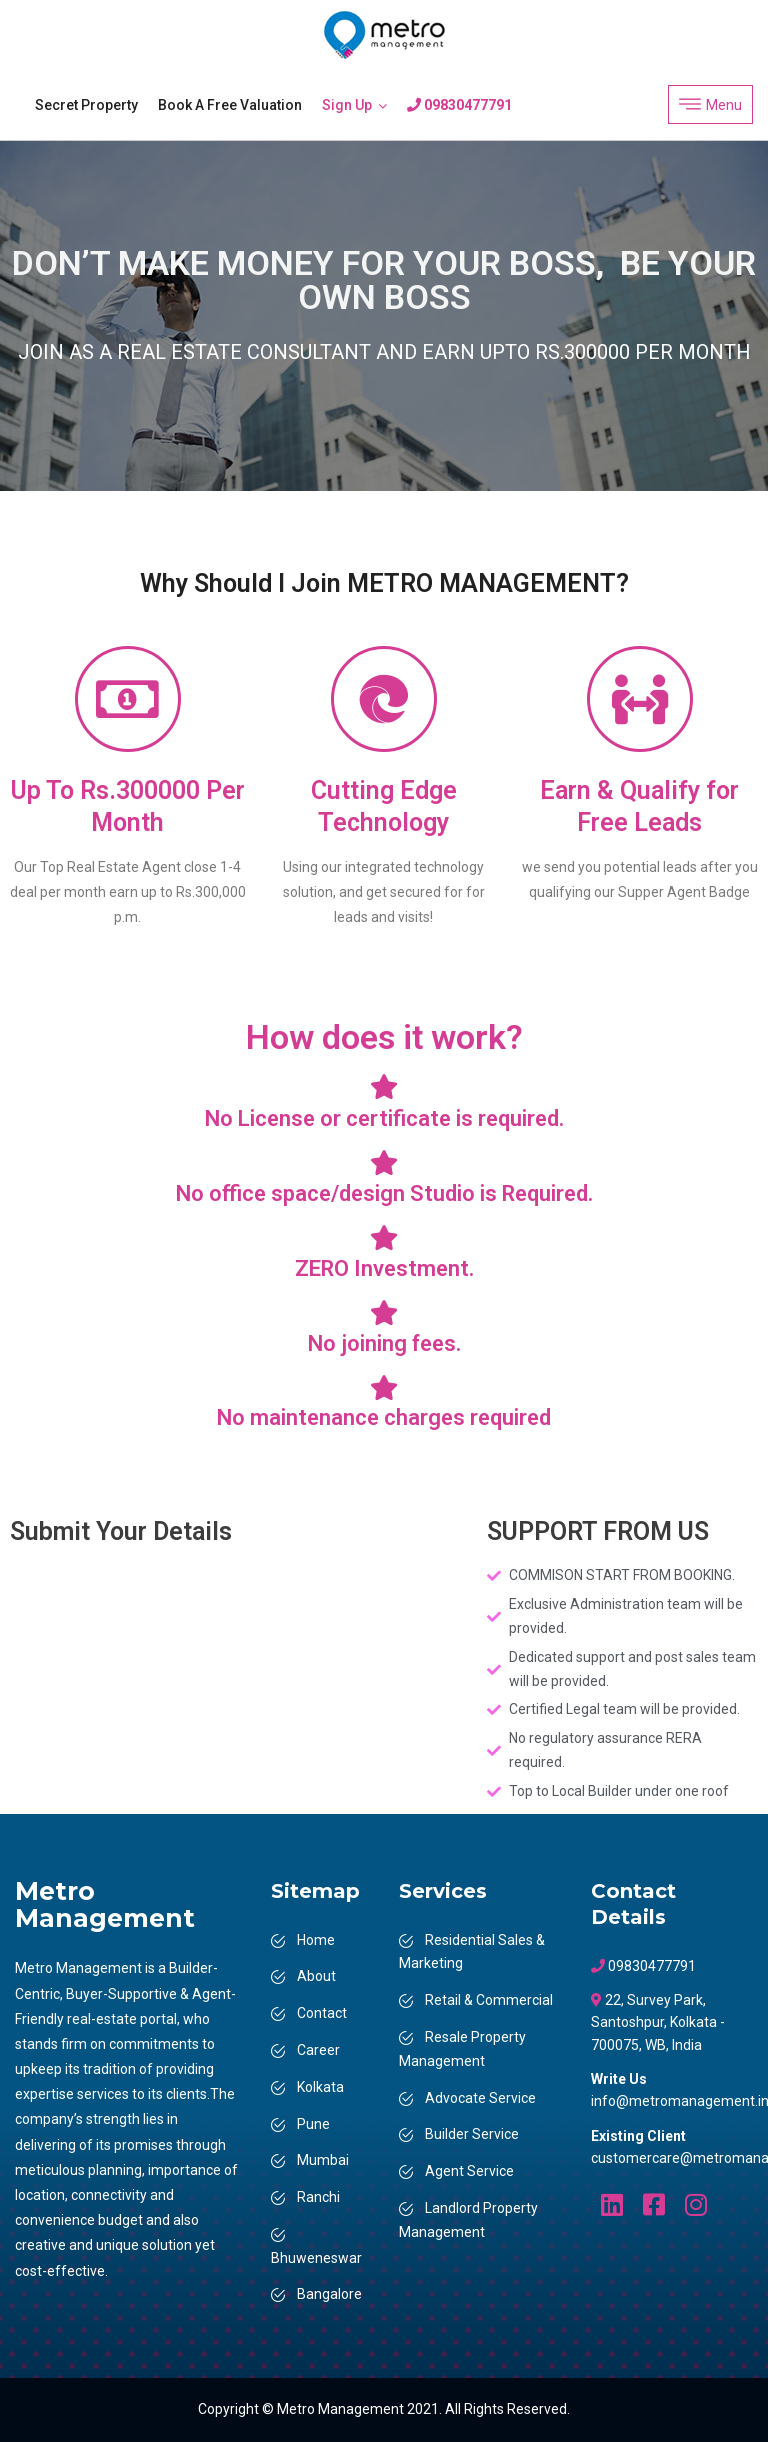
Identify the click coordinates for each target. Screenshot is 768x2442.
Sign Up (347, 105)
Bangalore (329, 2294)
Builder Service (472, 2134)
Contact (322, 2013)
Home (316, 1940)
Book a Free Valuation (230, 105)
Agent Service (469, 2171)
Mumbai (323, 2160)
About (316, 1976)
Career (318, 2050)
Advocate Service (480, 2098)
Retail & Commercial (489, 2000)
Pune (313, 2124)
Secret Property (86, 105)
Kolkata (320, 2087)
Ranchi (318, 2197)
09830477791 (459, 105)
